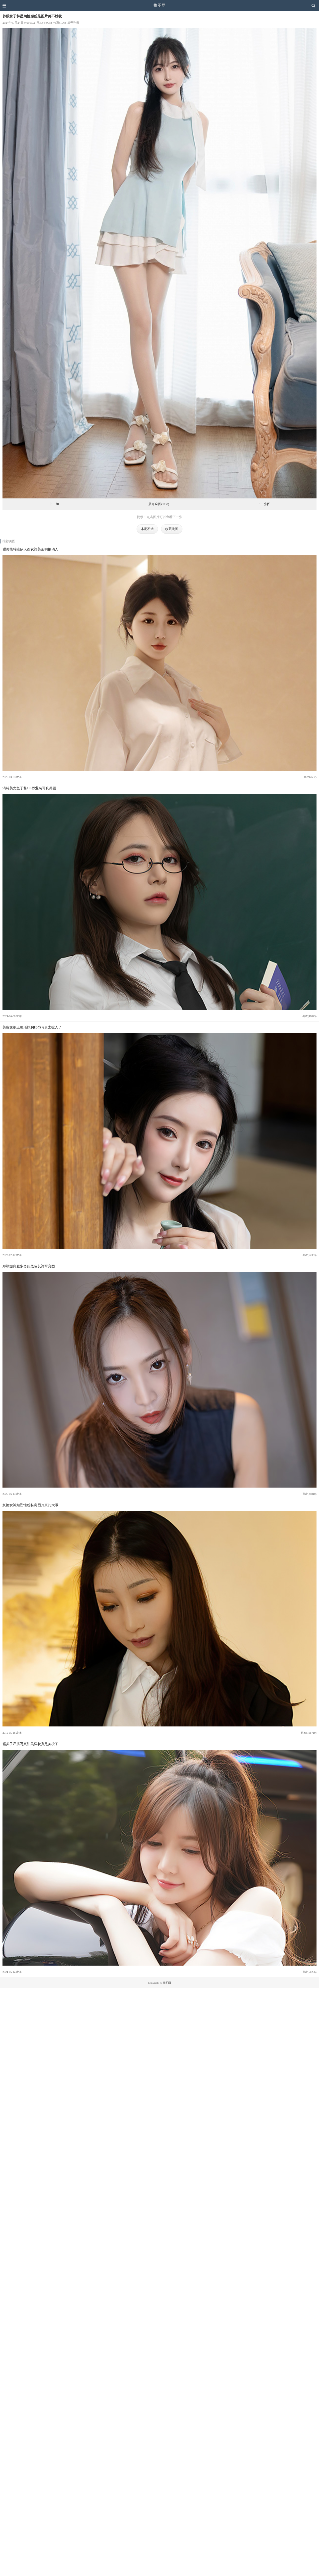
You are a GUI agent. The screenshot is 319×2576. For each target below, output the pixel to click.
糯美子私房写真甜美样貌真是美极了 (30, 1744)
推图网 (159, 5)
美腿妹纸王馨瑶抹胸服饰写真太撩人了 (32, 1027)
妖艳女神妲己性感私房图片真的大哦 (30, 1505)
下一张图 (263, 504)
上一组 (54, 504)
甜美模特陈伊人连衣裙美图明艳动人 (30, 549)
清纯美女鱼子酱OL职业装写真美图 (29, 788)
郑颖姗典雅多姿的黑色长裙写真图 (28, 1266)
